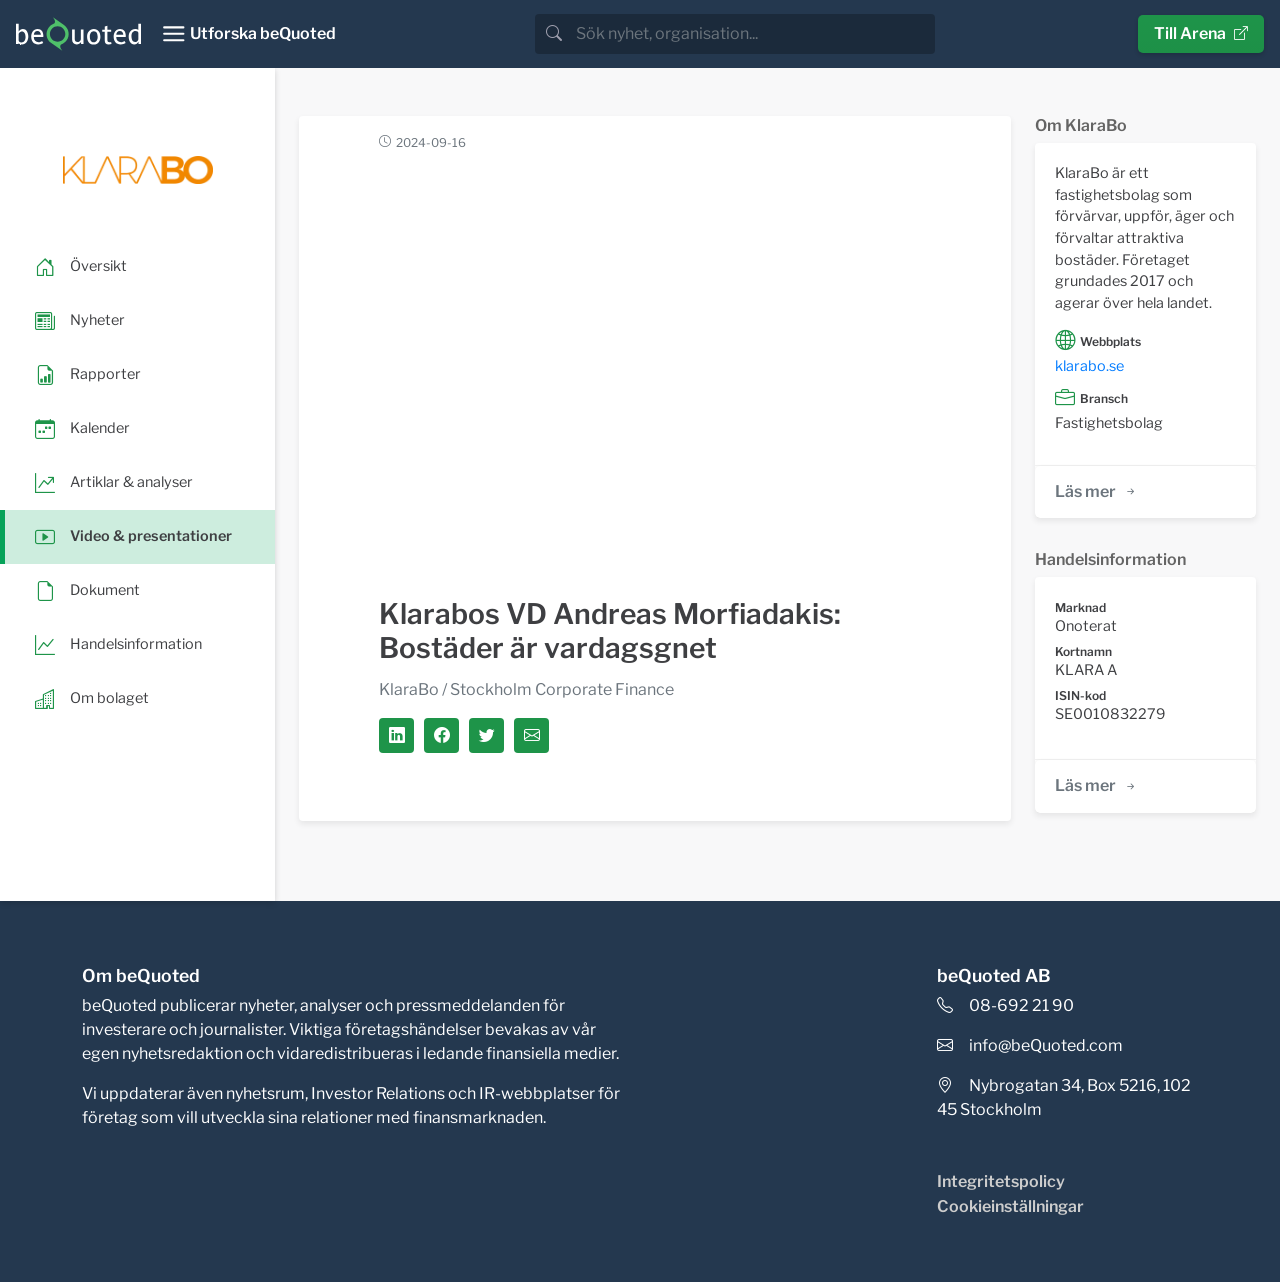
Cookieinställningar (1010, 1206)
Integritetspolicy (1001, 1181)
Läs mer (1096, 491)
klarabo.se (1089, 366)
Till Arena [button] (1201, 33)
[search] (753, 34)
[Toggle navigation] (248, 34)
